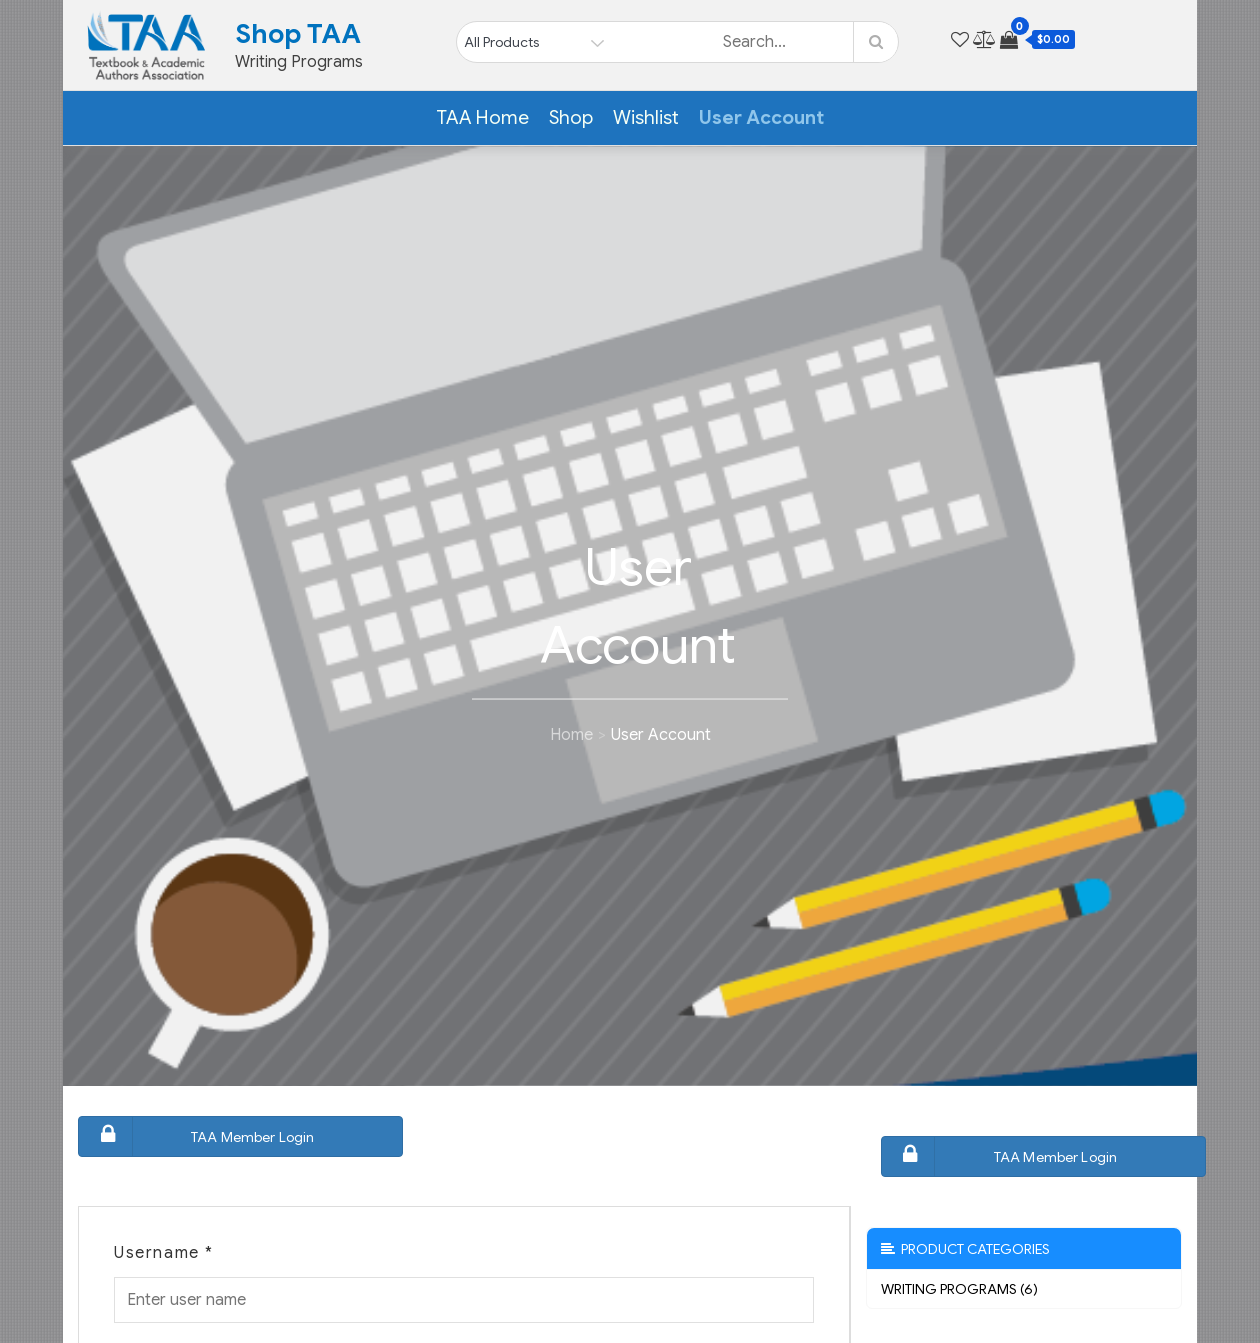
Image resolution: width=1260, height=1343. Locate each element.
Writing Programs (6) (959, 1289)
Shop (571, 117)
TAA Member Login (199, 1136)
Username (164, 1253)
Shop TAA (298, 34)
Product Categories (965, 1249)
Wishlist (646, 117)
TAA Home (482, 117)
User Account (761, 117)
